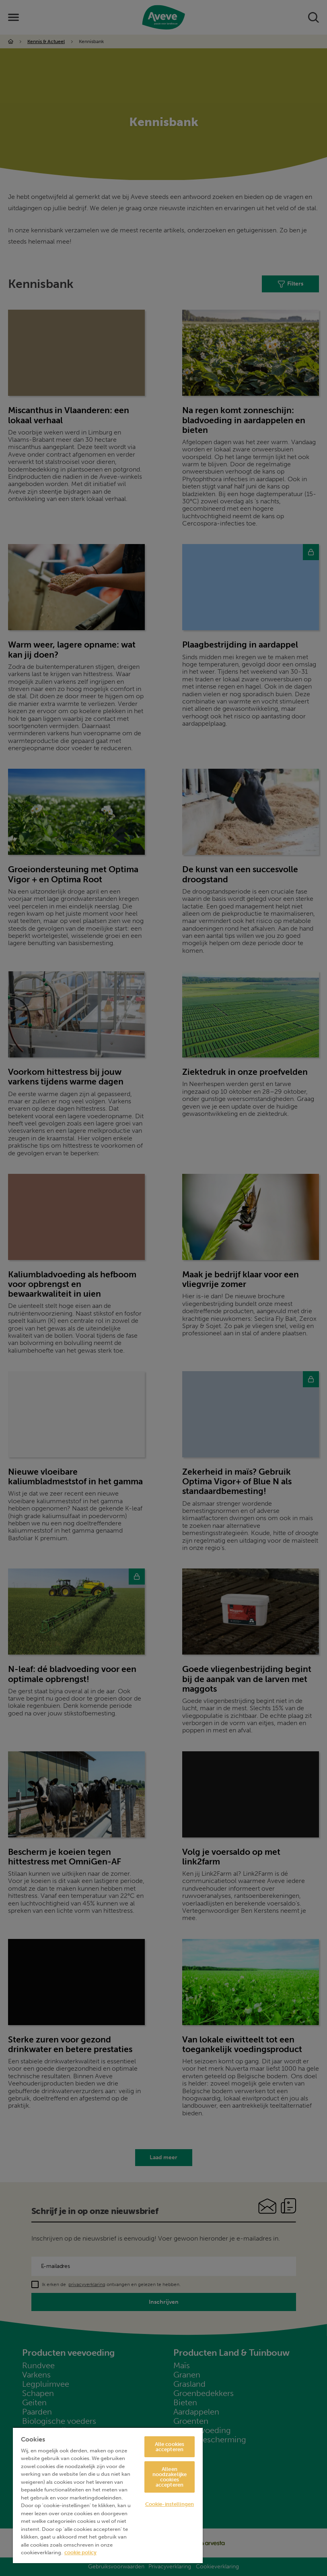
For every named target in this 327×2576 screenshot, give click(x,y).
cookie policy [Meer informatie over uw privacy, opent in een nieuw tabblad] (80, 2552)
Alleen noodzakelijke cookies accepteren (169, 2477)
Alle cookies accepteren (170, 2446)
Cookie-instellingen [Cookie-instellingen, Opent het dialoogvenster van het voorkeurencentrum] (169, 2504)
